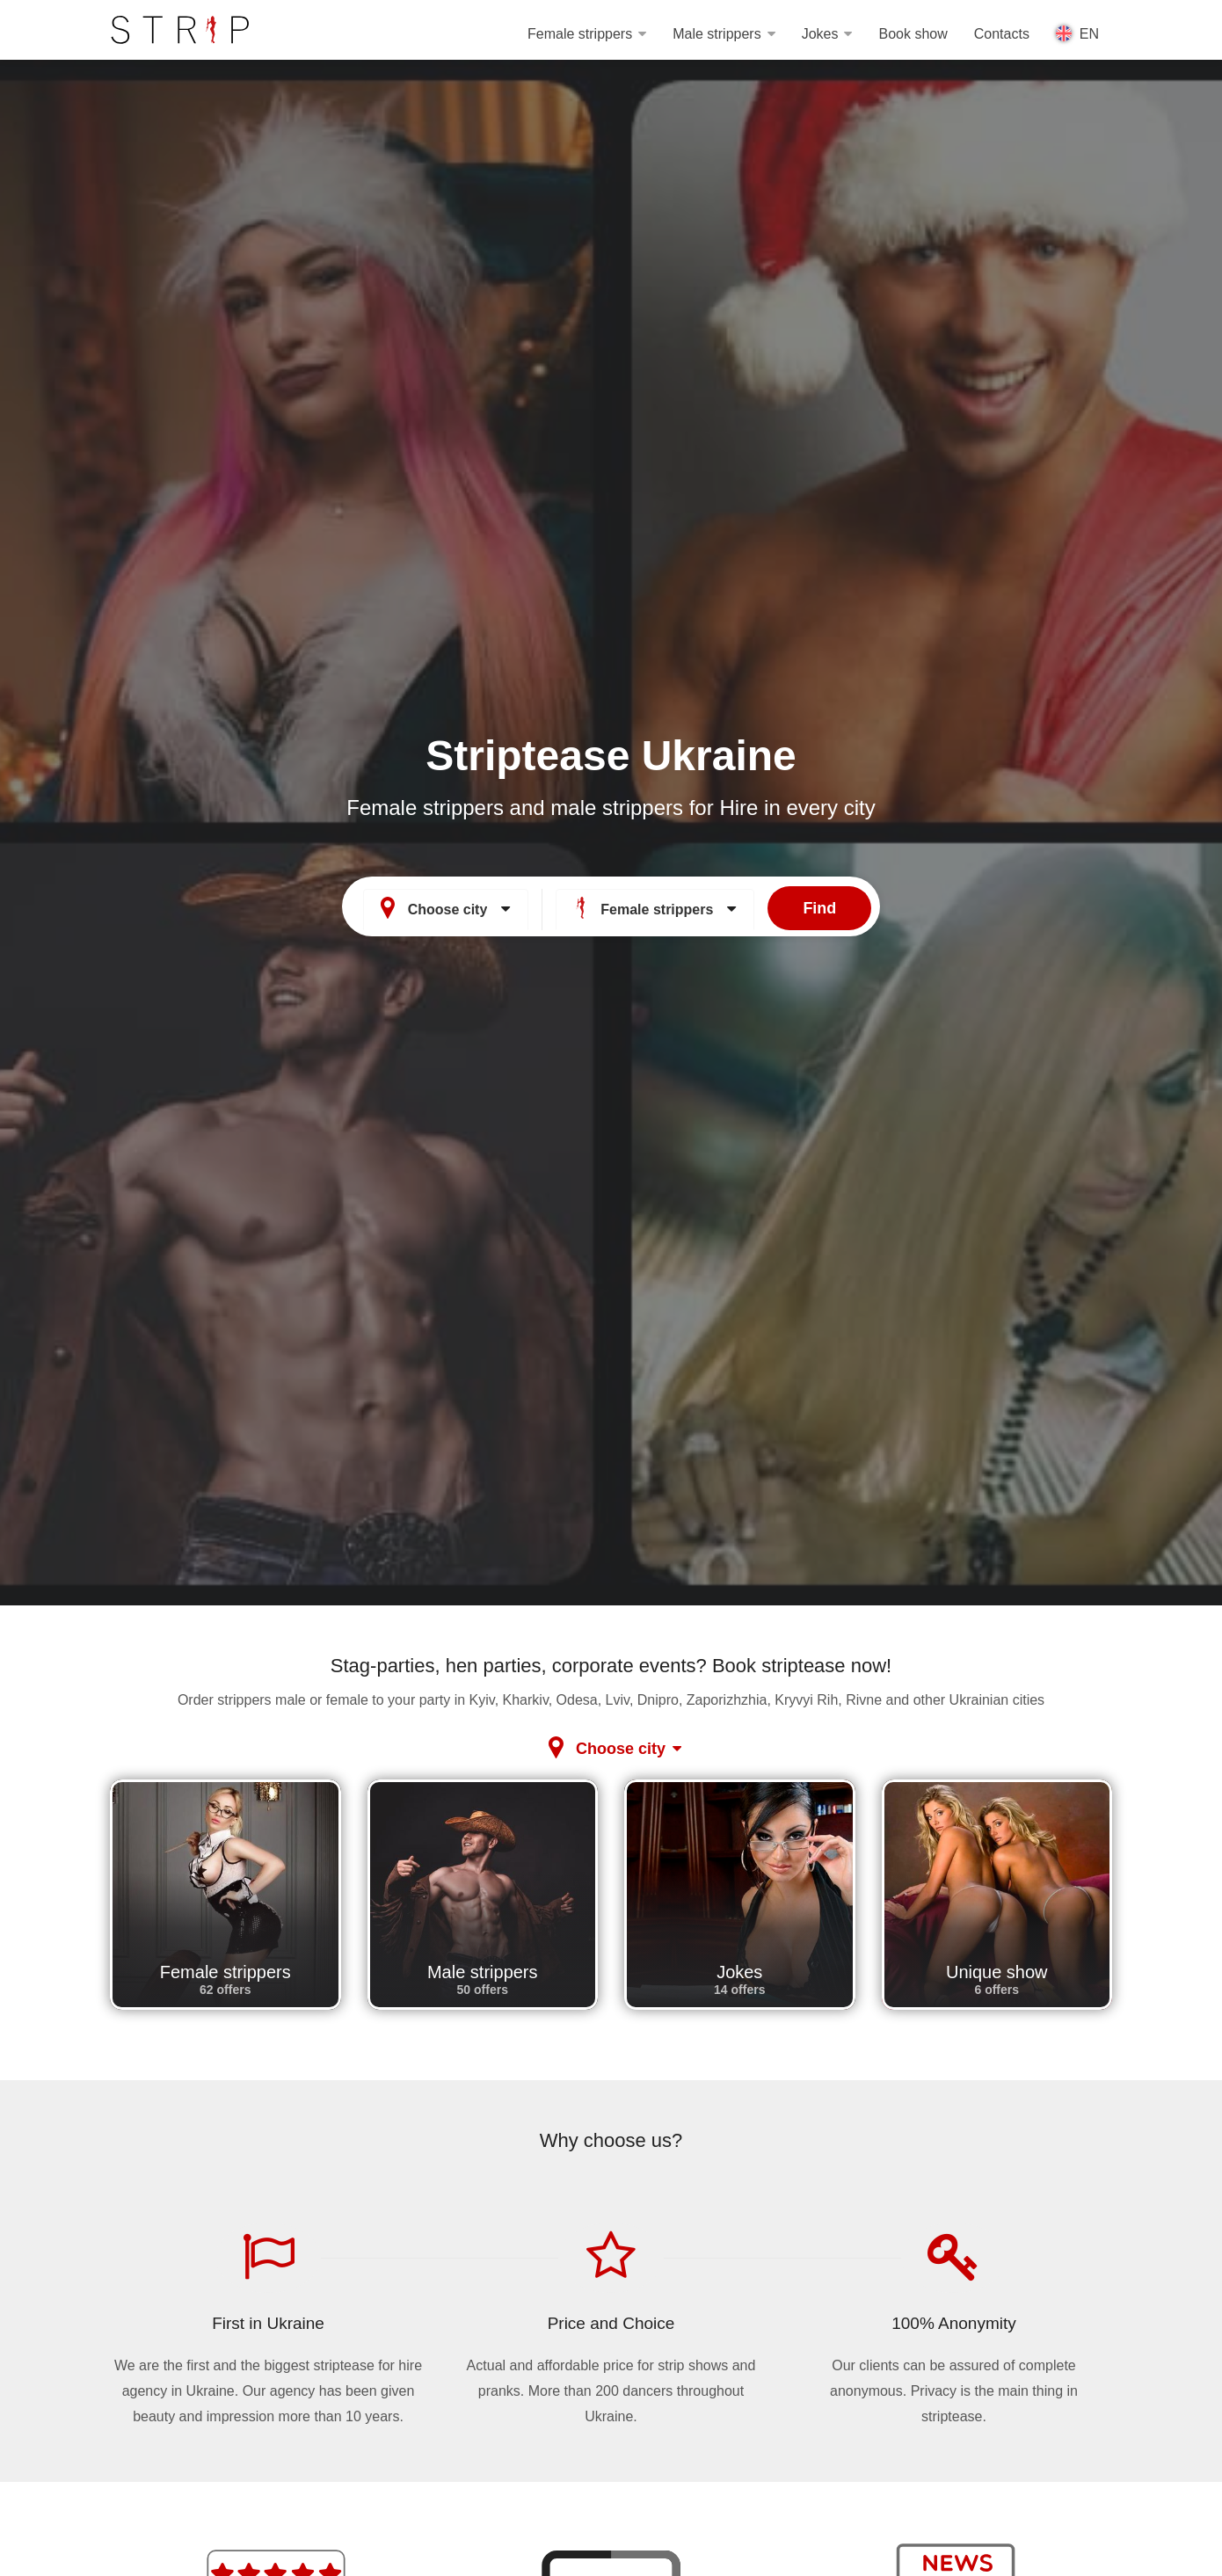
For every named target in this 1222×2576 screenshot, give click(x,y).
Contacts (1001, 33)
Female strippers (579, 33)
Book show (912, 33)
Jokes (820, 33)
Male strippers (716, 33)
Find (819, 906)
